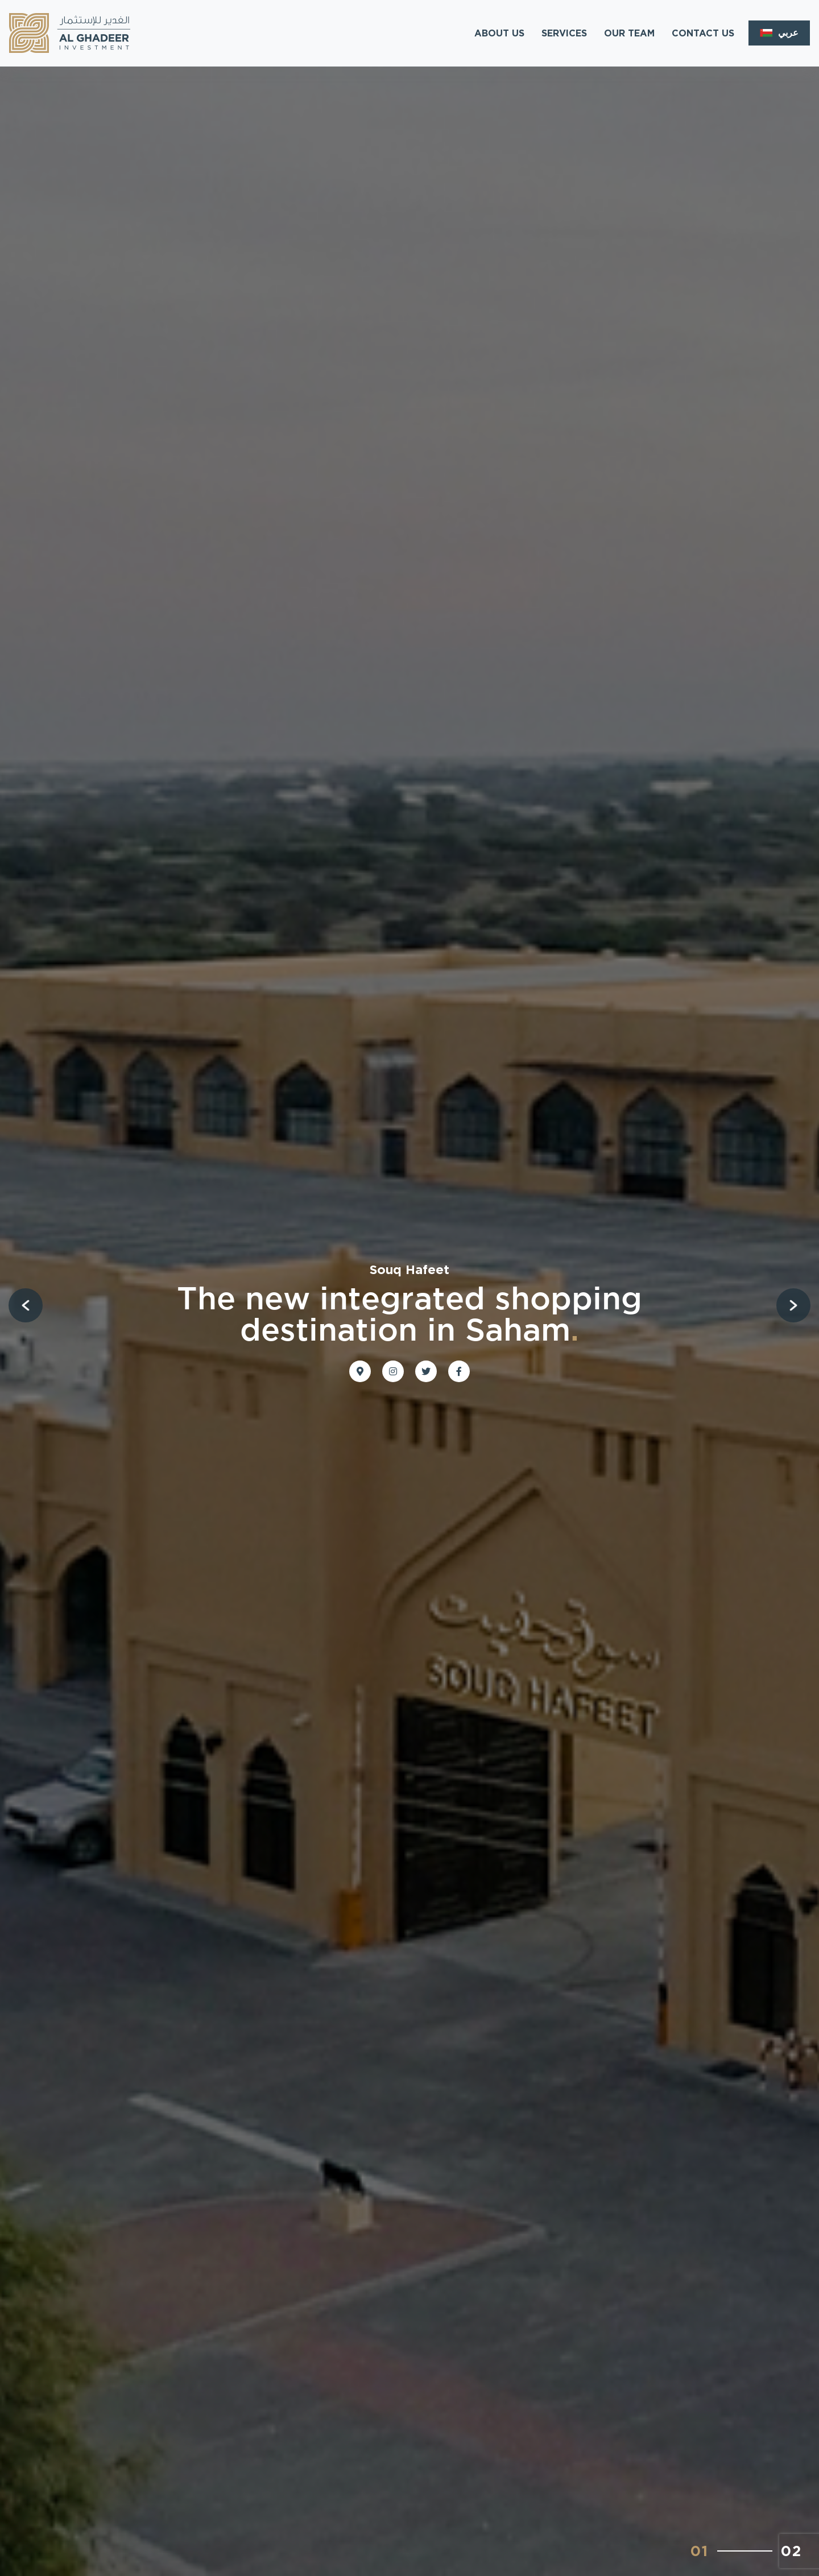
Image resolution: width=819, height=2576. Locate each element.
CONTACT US (703, 33)
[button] (26, 1305)
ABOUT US (499, 33)
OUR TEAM (629, 33)
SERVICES (564, 33)
